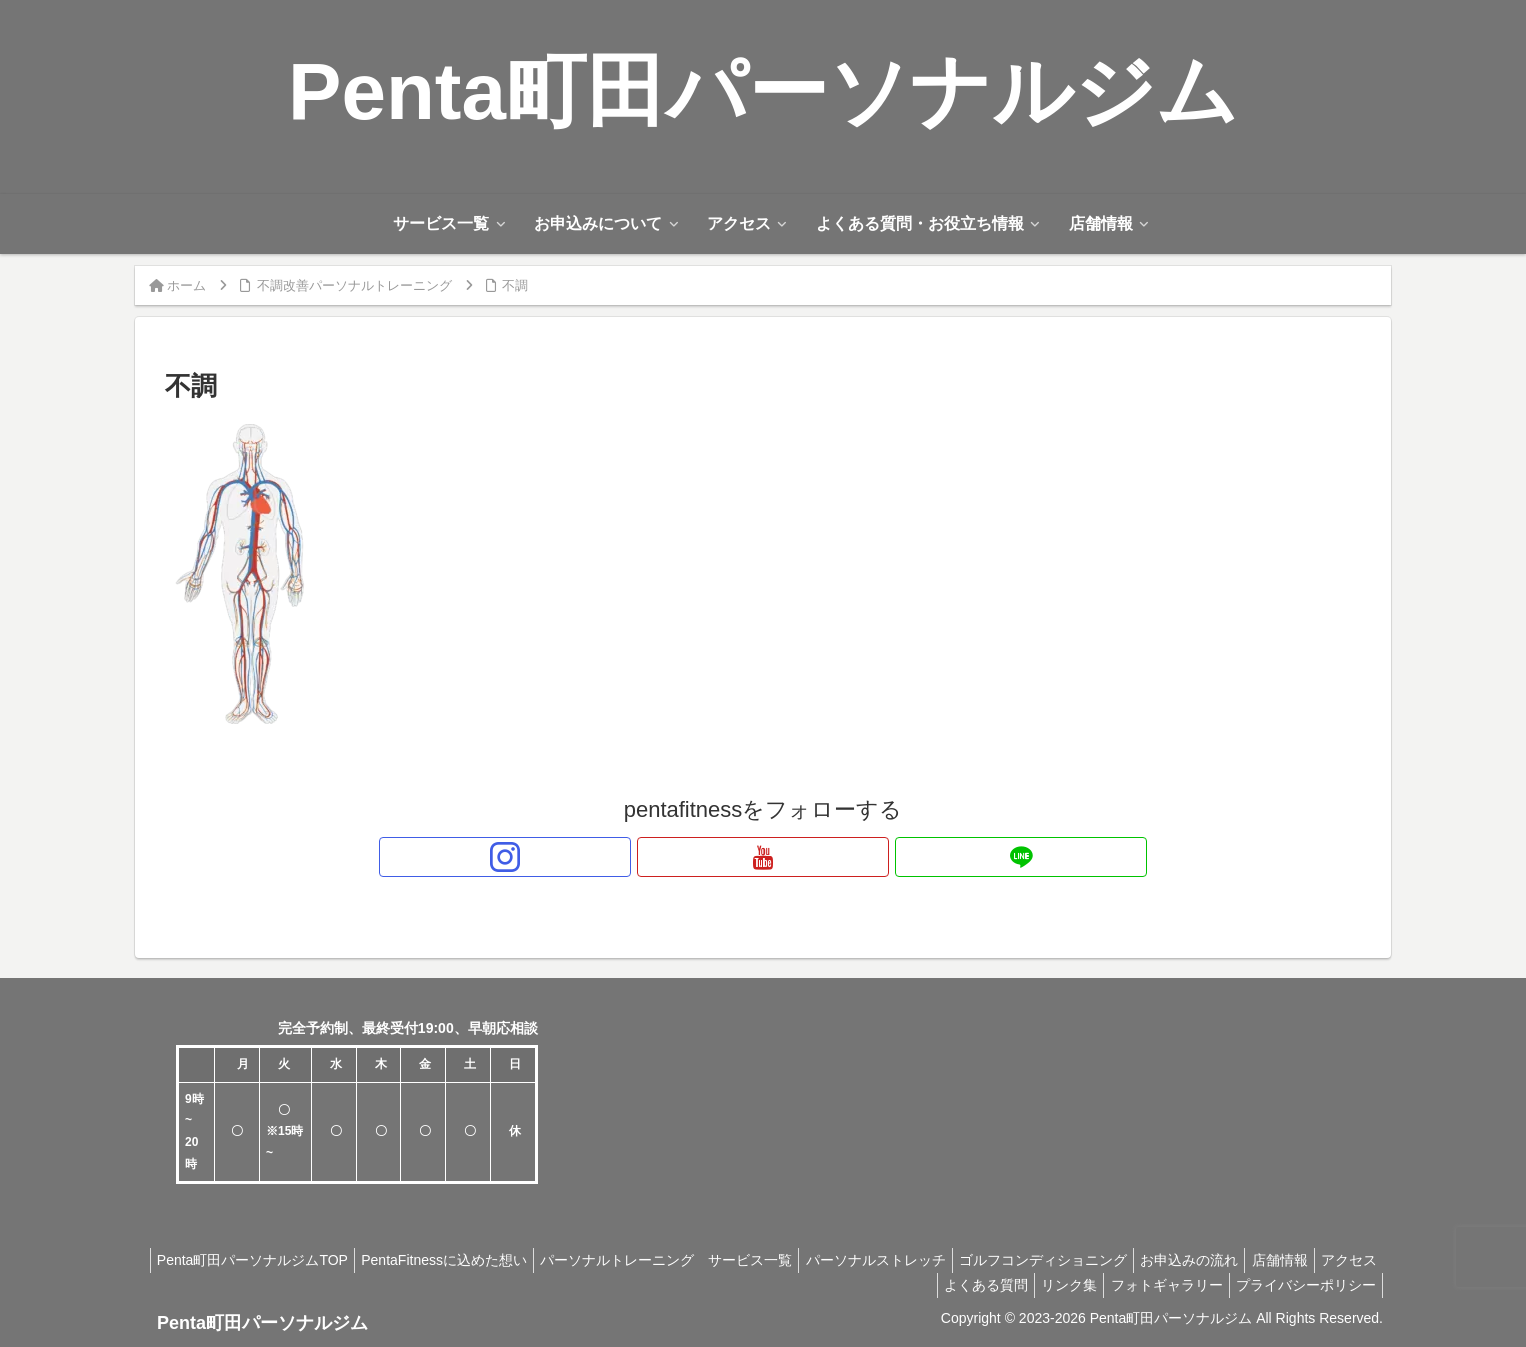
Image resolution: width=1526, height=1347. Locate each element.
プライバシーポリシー (1302, 1285)
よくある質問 (959, 1285)
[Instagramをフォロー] (717, 857)
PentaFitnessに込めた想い (471, 1260)
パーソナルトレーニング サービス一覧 (701, 1260)
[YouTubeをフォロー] (763, 857)
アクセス (868, 1285)
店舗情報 (1345, 1260)
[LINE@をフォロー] (809, 857)
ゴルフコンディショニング (1093, 1260)
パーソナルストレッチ (918, 1260)
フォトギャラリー (1155, 1285)
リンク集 (1050, 1285)
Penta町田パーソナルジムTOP (271, 1260)
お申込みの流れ (1247, 1260)
